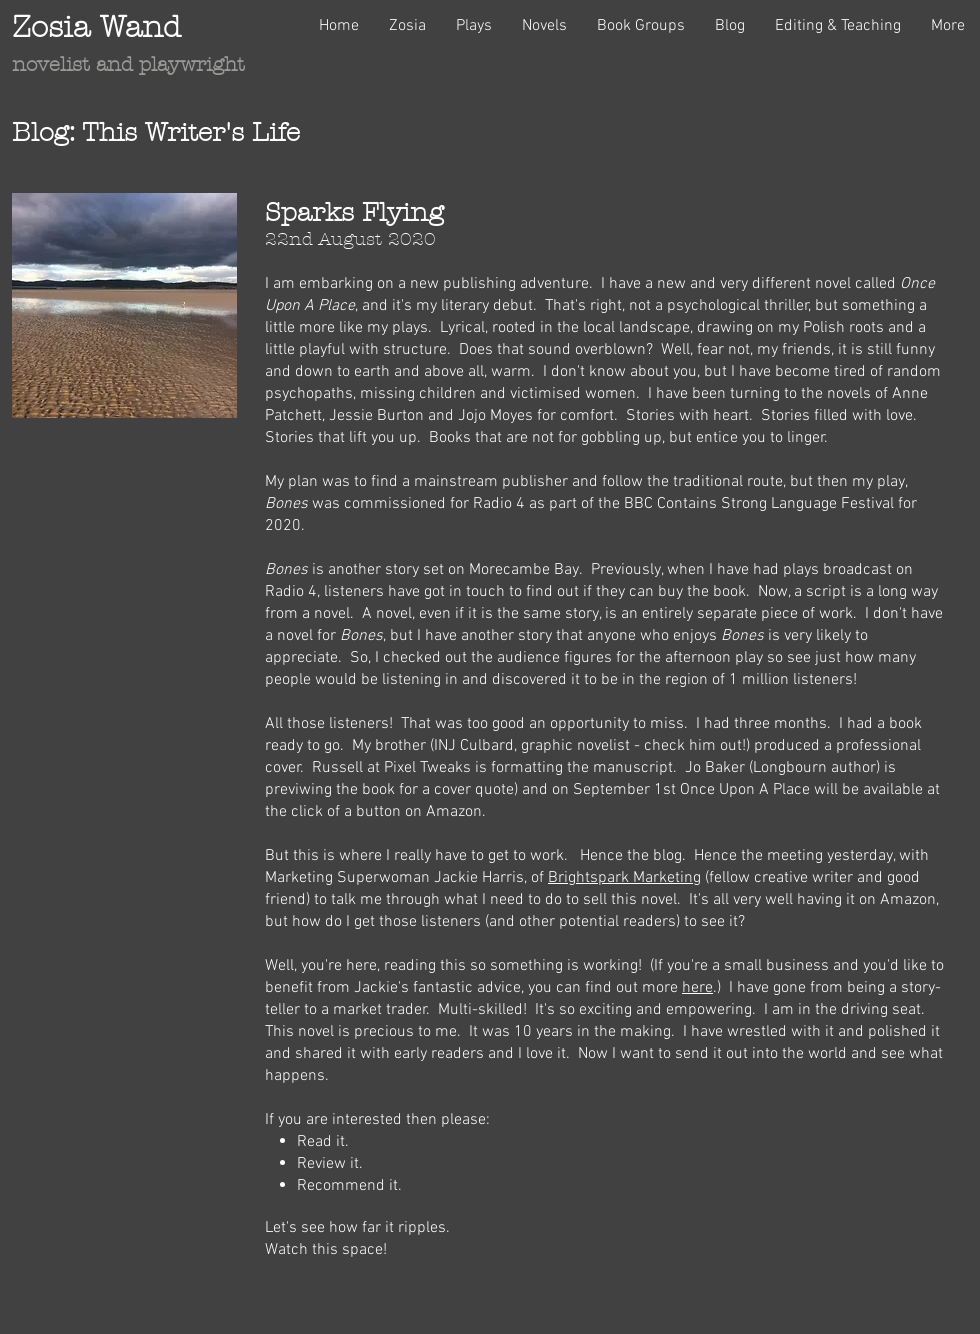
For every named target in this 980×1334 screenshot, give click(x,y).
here (697, 988)
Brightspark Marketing (624, 878)
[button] (407, 26)
